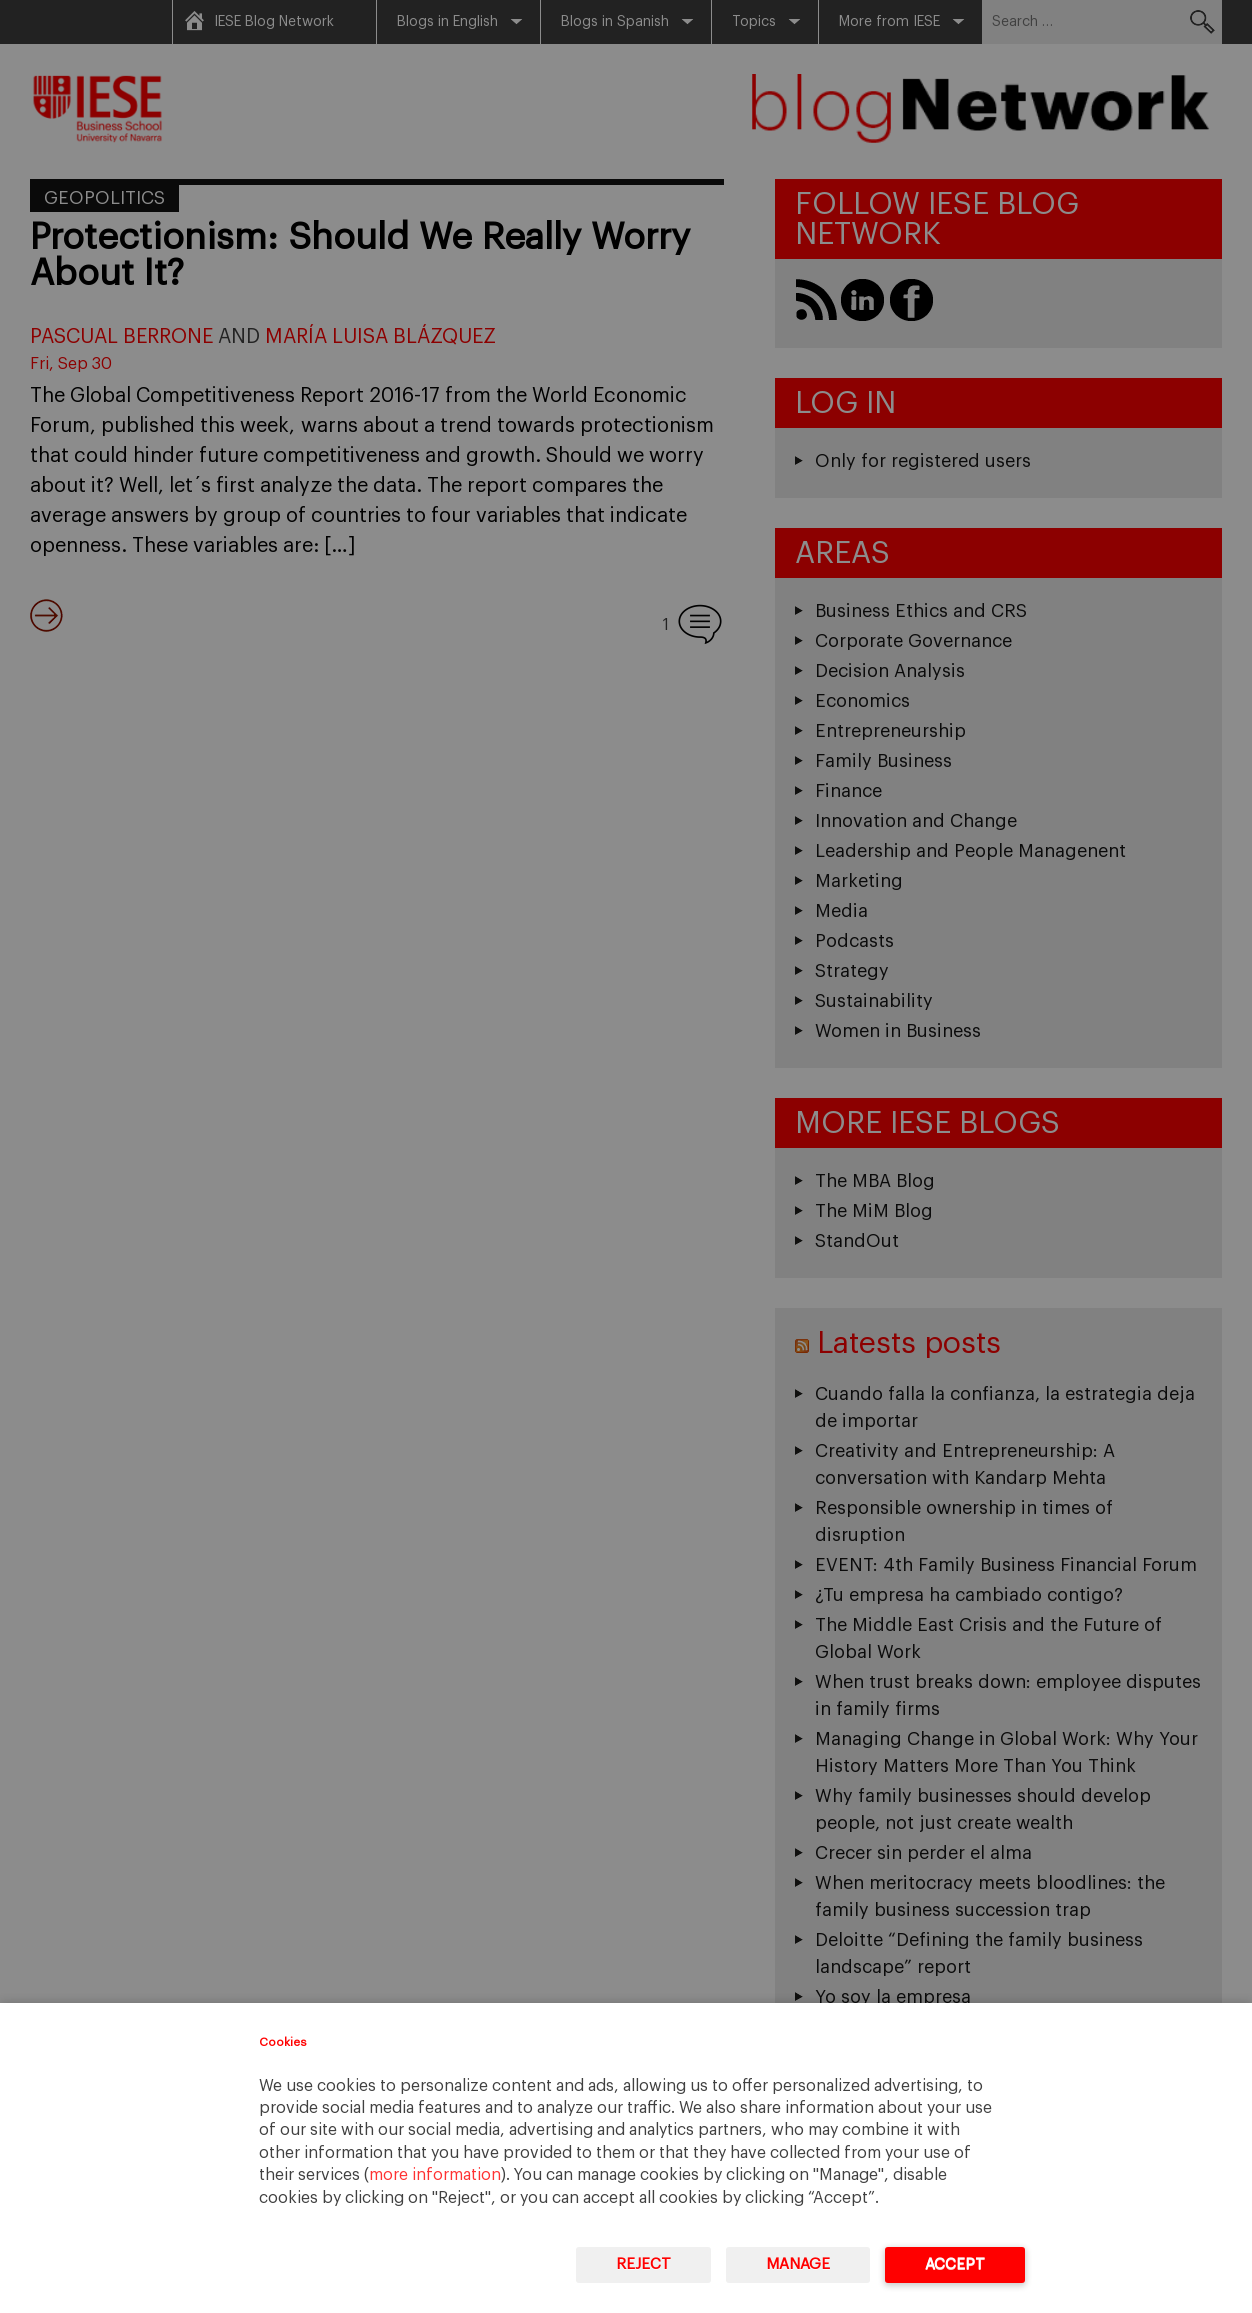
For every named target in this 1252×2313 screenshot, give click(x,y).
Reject (643, 2264)
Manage (798, 2264)
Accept (955, 2264)
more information (435, 2175)
